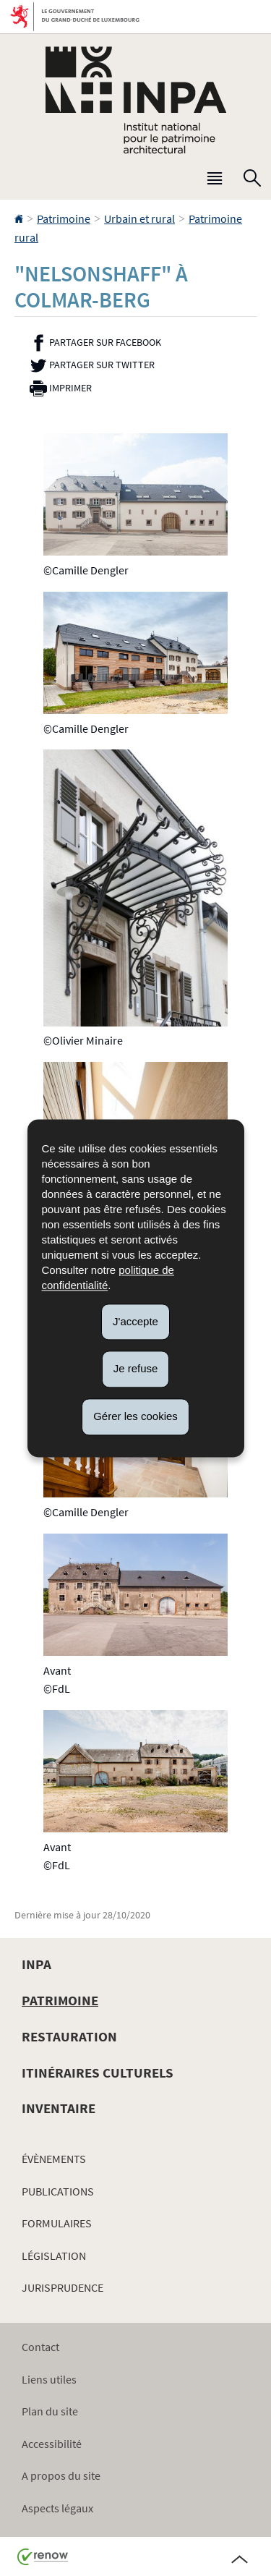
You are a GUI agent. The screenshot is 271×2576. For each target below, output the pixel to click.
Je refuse (135, 1369)
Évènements (54, 2158)
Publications (58, 2191)
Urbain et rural (139, 218)
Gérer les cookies (135, 1416)
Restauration (69, 2036)
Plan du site (50, 2411)
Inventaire (58, 2108)
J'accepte (135, 1321)
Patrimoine (63, 218)
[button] (214, 181)
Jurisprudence (62, 2287)
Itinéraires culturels (97, 2072)
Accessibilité (52, 2443)
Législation (54, 2255)
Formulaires (57, 2223)
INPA (36, 1964)
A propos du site (61, 2475)
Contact (40, 2346)
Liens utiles (49, 2379)
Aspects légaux (57, 2508)
